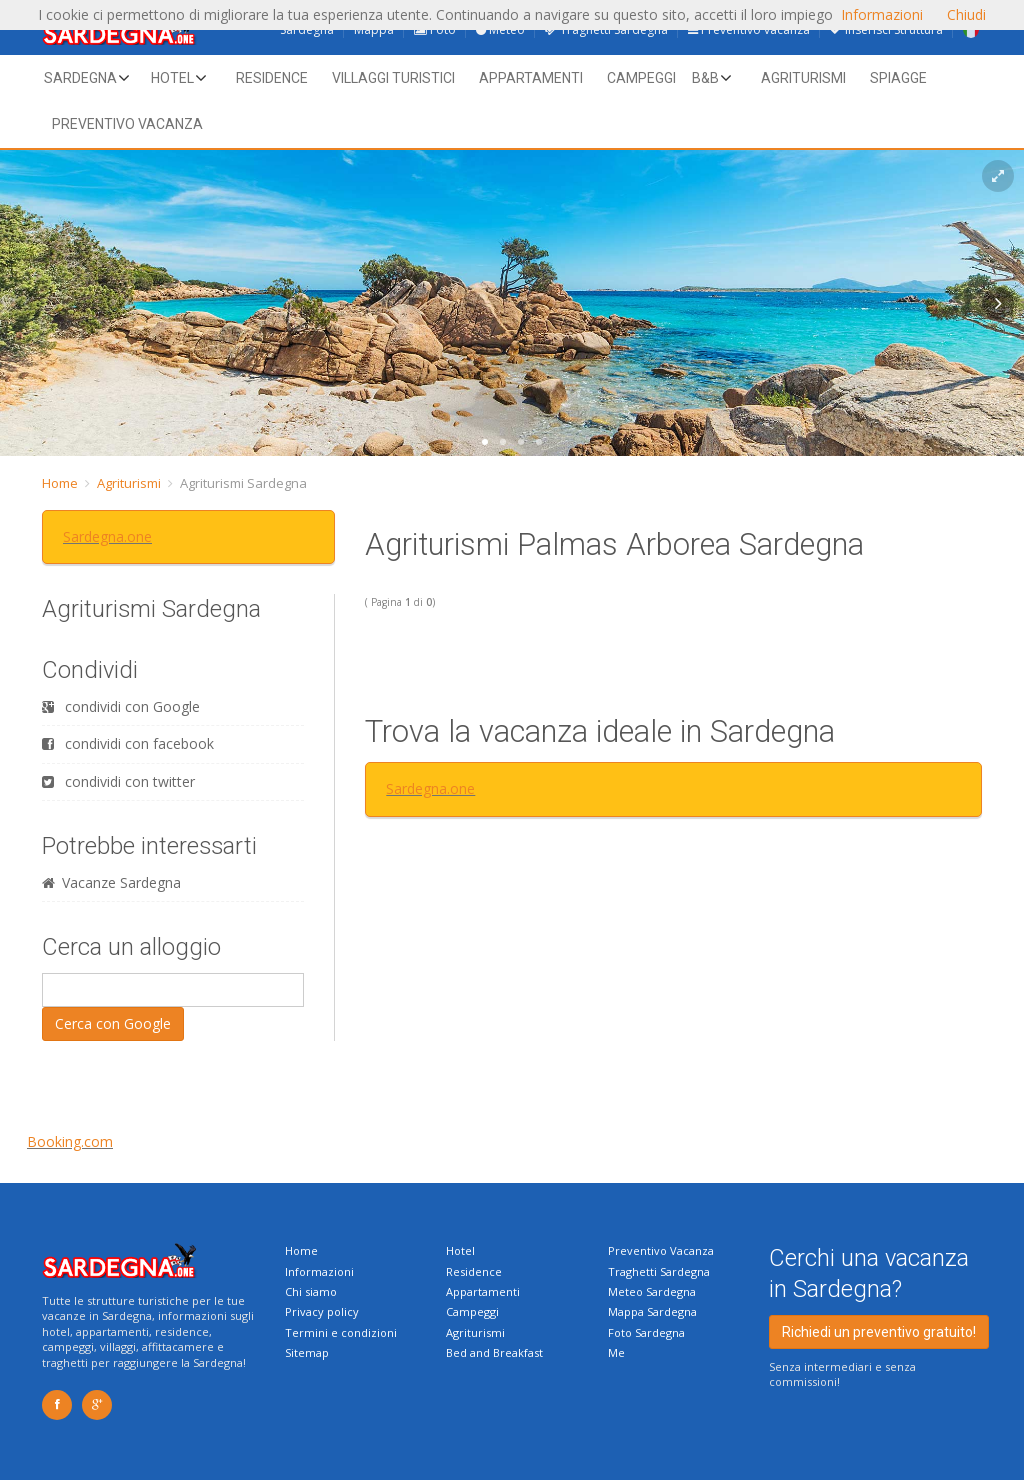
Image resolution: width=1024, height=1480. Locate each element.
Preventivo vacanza (127, 124)
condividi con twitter (118, 781)
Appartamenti (531, 78)
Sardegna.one (107, 536)
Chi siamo (311, 1291)
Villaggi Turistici (393, 78)
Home (60, 483)
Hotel (172, 78)
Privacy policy (322, 1311)
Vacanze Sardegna (111, 882)
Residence (272, 78)
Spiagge (898, 78)
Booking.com (70, 1141)
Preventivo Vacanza (661, 1250)
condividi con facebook (128, 743)
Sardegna (80, 78)
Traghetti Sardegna (659, 1271)
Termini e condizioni (341, 1332)
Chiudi (966, 14)
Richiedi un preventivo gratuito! (879, 1332)
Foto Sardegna (646, 1332)
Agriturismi (803, 78)
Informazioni (319, 1271)
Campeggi (641, 78)
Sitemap (307, 1352)
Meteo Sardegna (652, 1291)
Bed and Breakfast (494, 1352)
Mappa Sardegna (652, 1311)
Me (616, 1352)
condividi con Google (121, 706)
